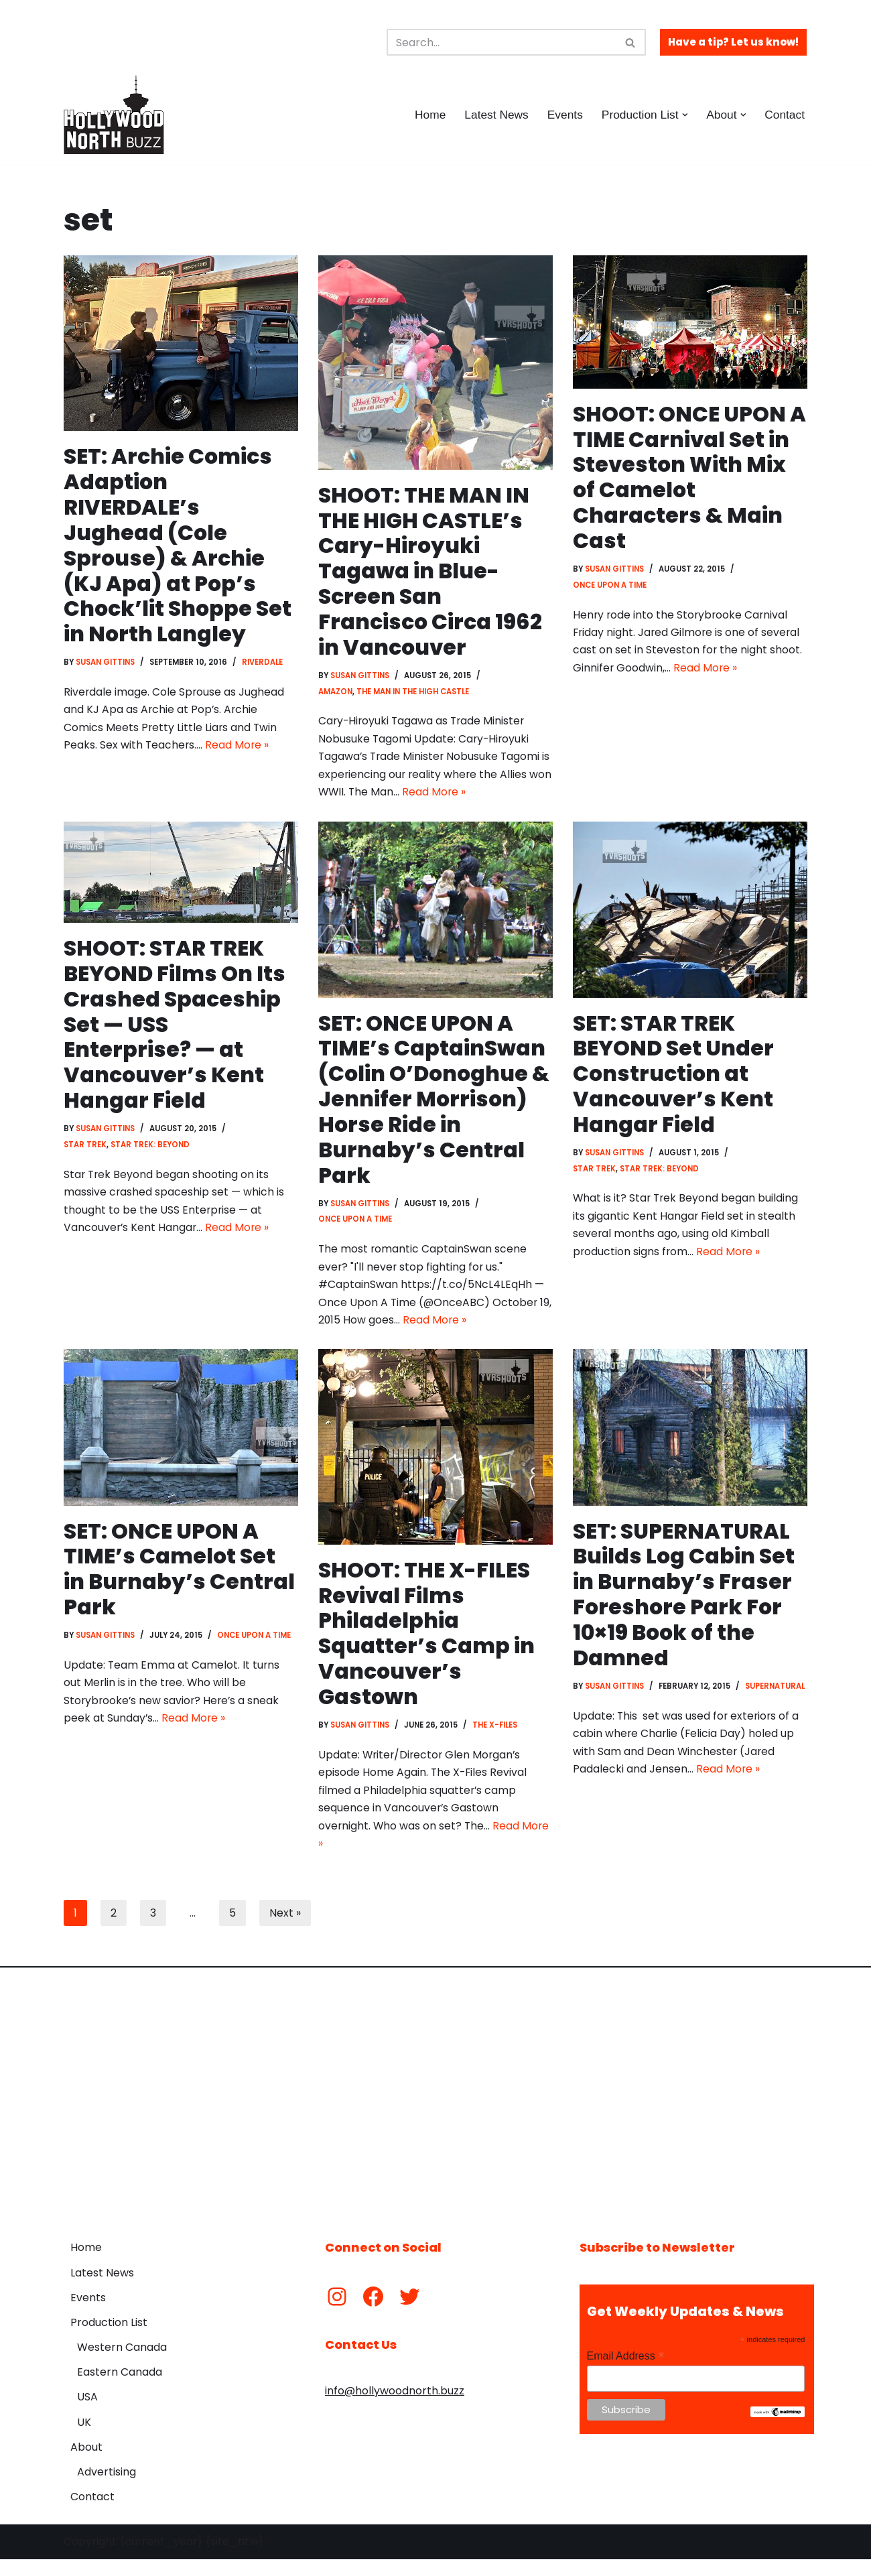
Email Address (626, 2373)
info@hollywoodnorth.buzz (394, 2408)
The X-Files (498, 1739)
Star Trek (85, 1154)
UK (84, 2439)
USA (87, 2414)
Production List (108, 2339)
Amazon (335, 695)
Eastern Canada (119, 2389)
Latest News (493, 114)
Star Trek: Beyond (151, 1154)
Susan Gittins (106, 665)
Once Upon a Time (611, 588)
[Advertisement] (435, 2111)
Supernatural (603, 1717)
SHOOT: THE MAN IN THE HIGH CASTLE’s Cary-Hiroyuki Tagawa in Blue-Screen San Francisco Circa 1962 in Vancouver (431, 572)
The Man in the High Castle (414, 695)
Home (426, 114)
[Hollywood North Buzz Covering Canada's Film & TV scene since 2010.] (114, 114)
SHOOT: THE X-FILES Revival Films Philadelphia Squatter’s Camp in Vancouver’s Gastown (426, 1646)
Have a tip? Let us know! (733, 42)
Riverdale (265, 665)
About (86, 2464)
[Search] (501, 42)
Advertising (106, 2489)
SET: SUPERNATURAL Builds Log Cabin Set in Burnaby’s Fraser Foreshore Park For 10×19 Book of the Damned (684, 1607)
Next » (285, 1929)
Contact (784, 114)
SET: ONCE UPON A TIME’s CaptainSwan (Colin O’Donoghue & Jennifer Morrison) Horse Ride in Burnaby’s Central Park (435, 1106)
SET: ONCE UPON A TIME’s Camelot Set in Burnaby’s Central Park (179, 1581)
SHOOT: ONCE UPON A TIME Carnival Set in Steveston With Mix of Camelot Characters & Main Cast (680, 478)
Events (563, 114)
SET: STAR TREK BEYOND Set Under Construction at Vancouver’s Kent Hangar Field (675, 1080)
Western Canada (122, 2364)
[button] (684, 115)
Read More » (238, 750)
